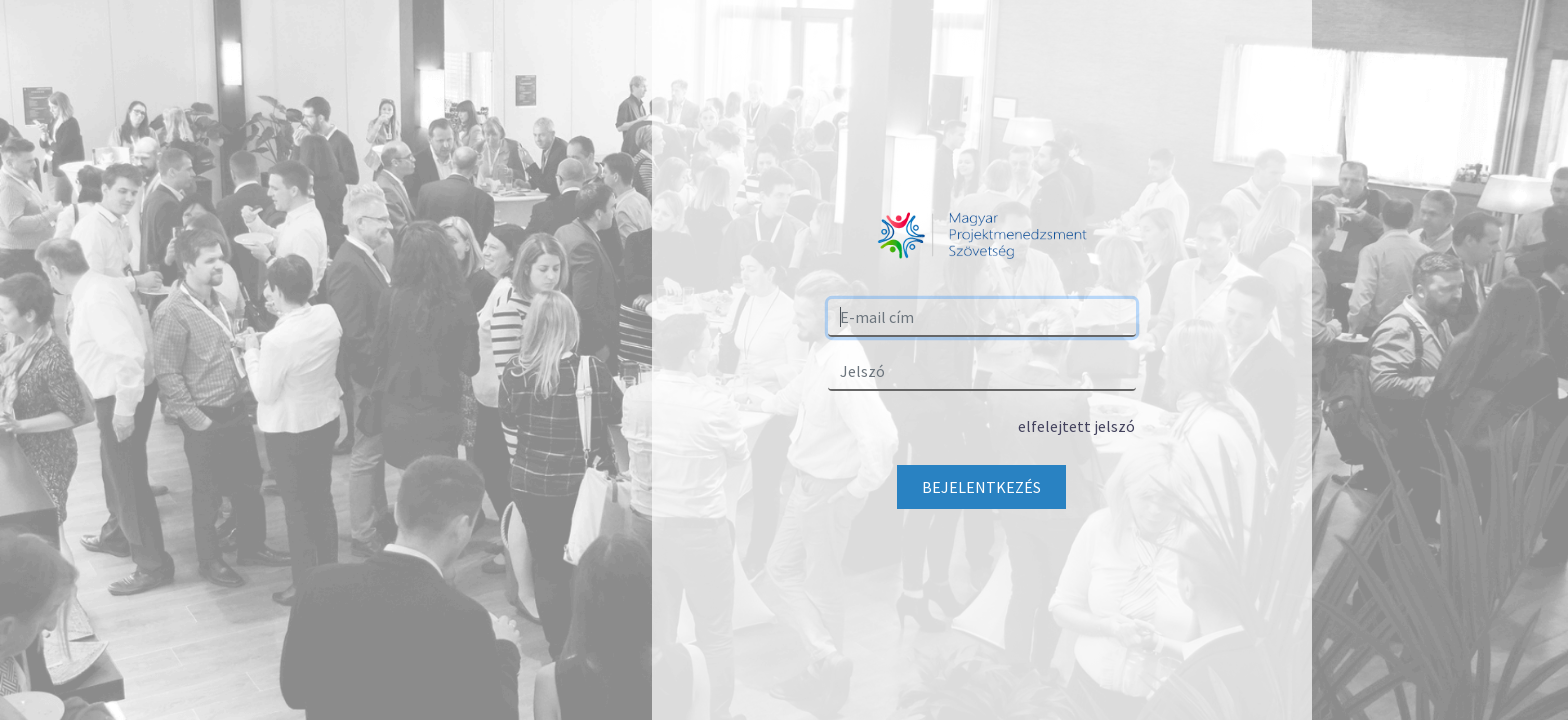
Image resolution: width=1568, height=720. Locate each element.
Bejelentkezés (981, 487)
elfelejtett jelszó (1076, 426)
